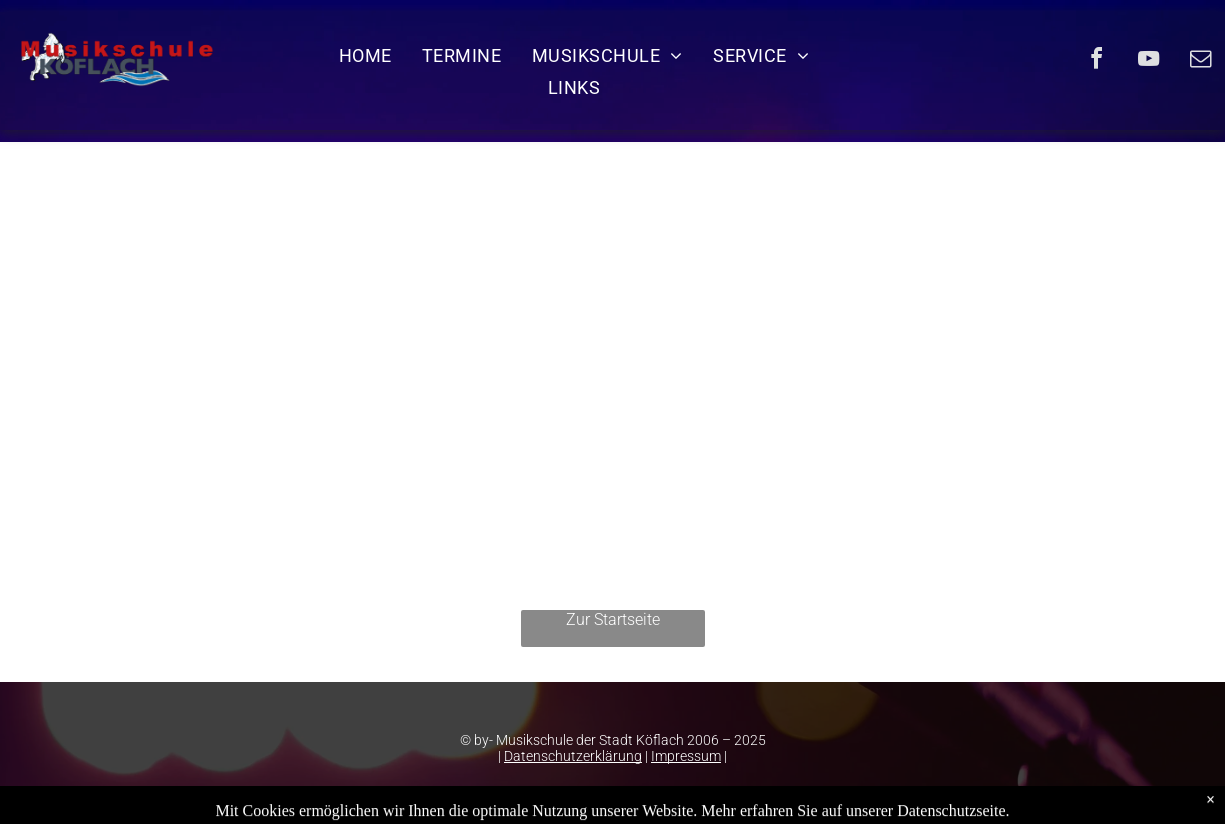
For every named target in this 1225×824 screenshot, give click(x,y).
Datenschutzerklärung (573, 756)
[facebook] (1097, 61)
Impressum (686, 756)
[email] (1201, 61)
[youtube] (1149, 61)
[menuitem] (365, 55)
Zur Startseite (613, 619)
